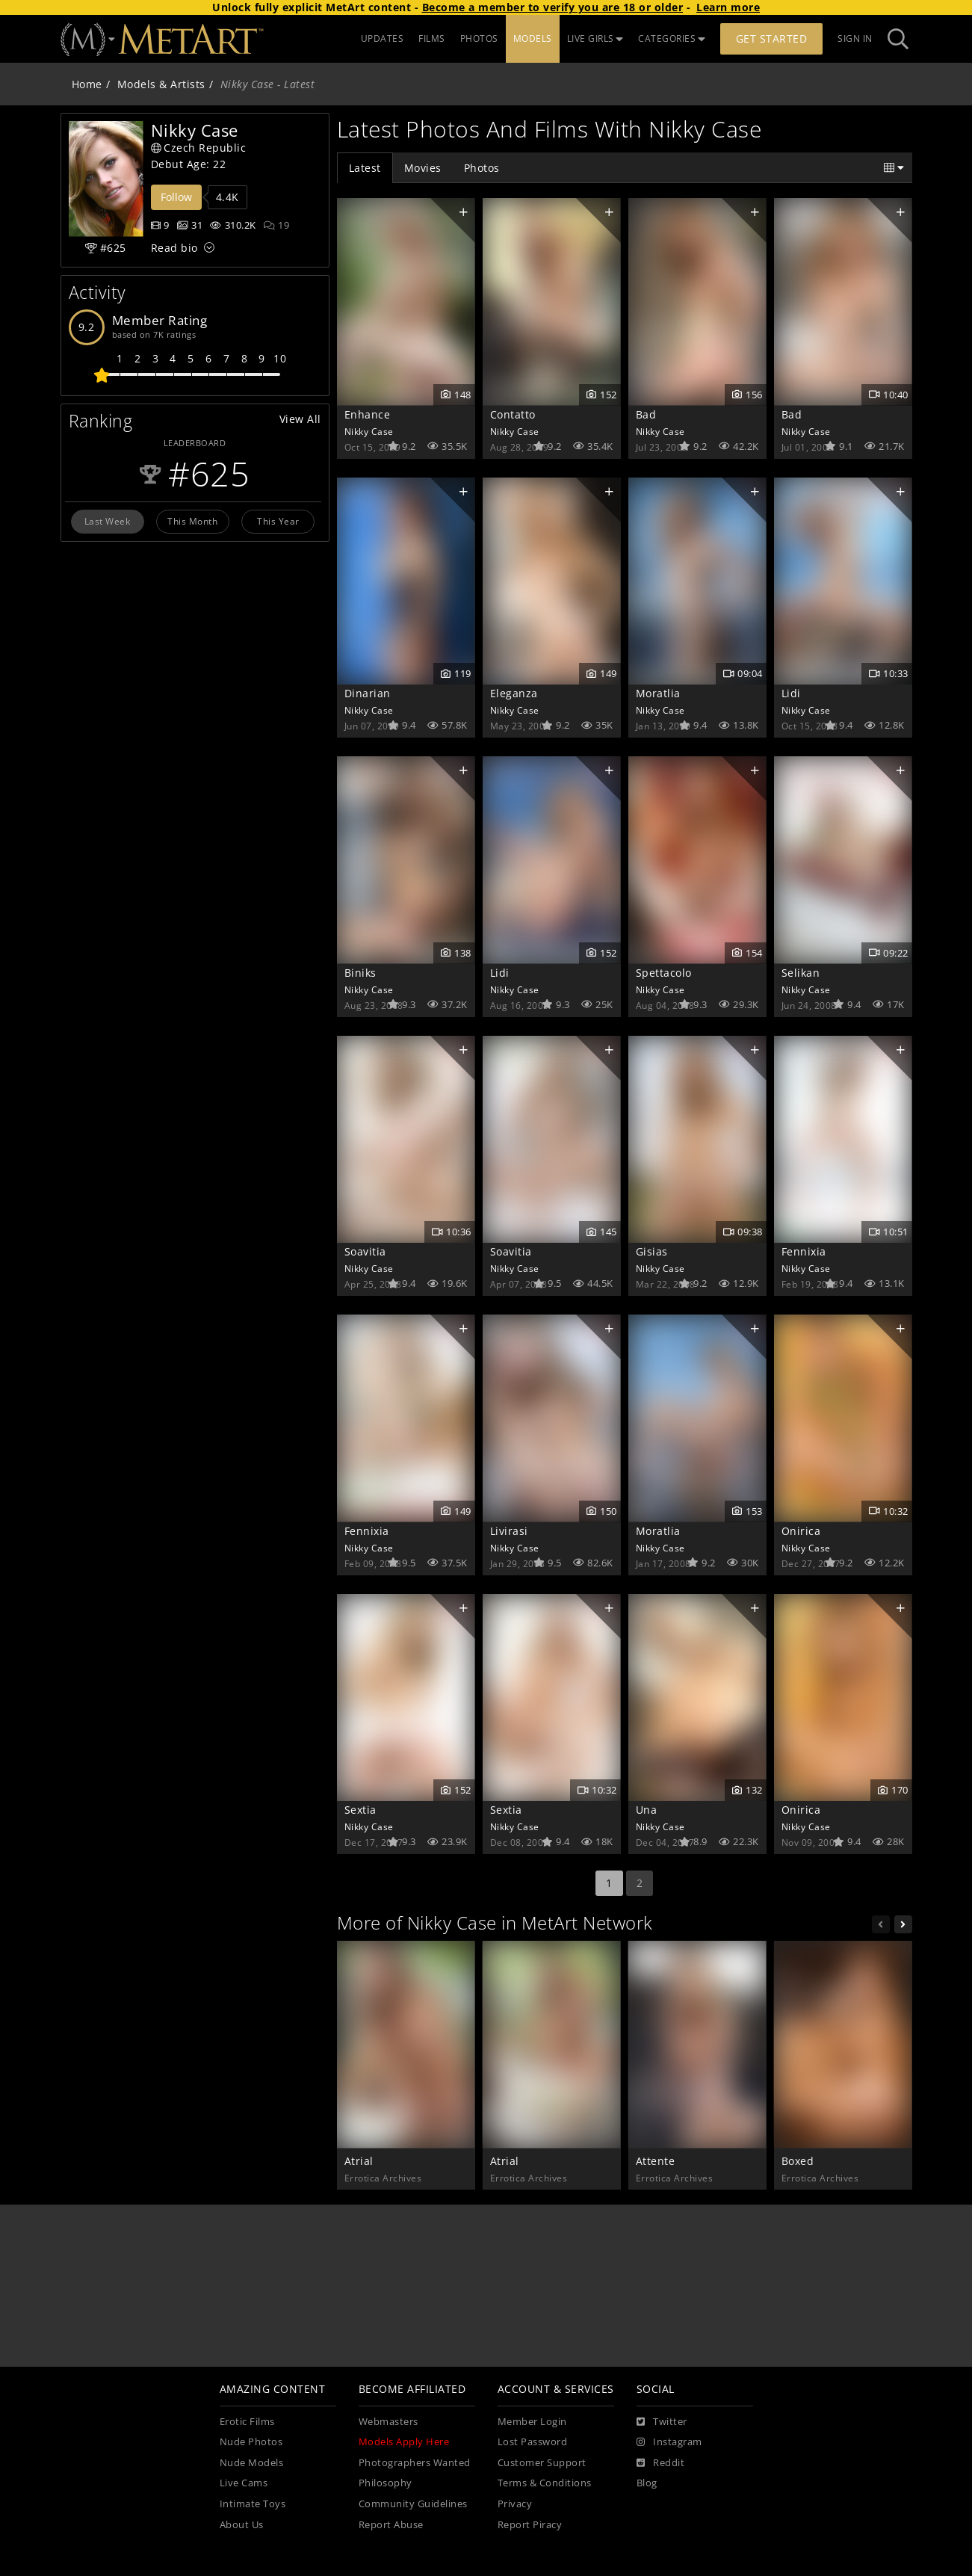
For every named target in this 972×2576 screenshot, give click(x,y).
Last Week (107, 521)
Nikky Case (369, 431)
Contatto (513, 414)
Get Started (772, 38)
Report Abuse (391, 2524)
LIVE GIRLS (595, 38)
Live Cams (244, 2483)
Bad (646, 414)
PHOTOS (479, 38)
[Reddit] (661, 2463)
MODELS (532, 38)
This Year (278, 521)
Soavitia (365, 1251)
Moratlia (658, 693)
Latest (365, 168)
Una (646, 1810)
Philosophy (385, 2483)
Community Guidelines (413, 2504)
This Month (192, 521)
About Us (242, 2524)
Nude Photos (251, 2442)
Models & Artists (161, 84)
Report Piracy (530, 2524)
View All (300, 419)
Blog (647, 2483)
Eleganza (514, 693)
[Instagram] (669, 2442)
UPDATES (382, 38)
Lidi (791, 693)
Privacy (515, 2504)
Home (87, 84)
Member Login (532, 2421)
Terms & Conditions (545, 2483)
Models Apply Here (404, 2442)
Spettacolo (664, 973)
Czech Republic (199, 147)
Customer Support (542, 2462)
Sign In (855, 38)
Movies (423, 168)
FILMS (431, 38)
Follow (176, 197)
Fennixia (803, 1251)
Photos (482, 168)
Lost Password (533, 2442)
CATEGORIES (671, 38)
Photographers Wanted (415, 2462)
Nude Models (252, 2462)
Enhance (367, 414)
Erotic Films (247, 2421)
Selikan (800, 973)
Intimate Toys (253, 2504)
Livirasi (509, 1531)
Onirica (801, 1531)
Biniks (360, 973)
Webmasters (388, 2421)
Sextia (360, 1810)
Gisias (652, 1251)
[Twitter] (662, 2422)
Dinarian (367, 693)
